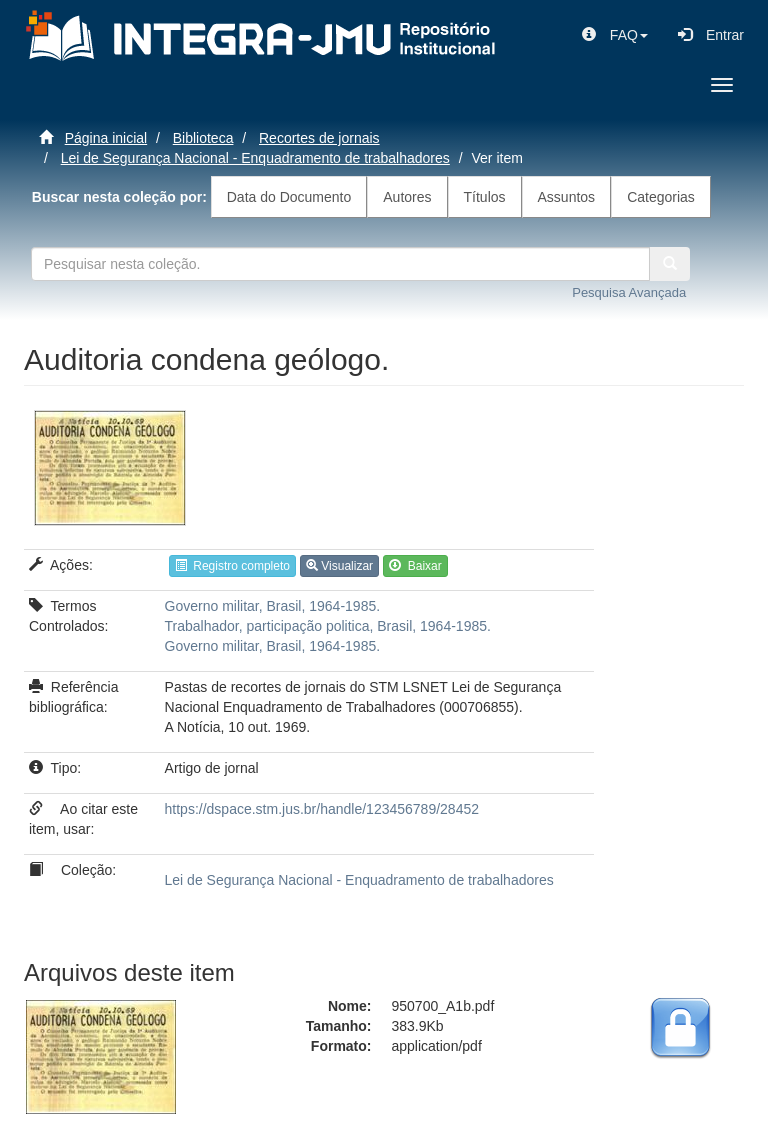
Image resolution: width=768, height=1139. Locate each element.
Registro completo (232, 566)
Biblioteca (203, 138)
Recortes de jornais (319, 138)
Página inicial (106, 138)
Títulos (485, 197)
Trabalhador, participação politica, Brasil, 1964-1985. (328, 626)
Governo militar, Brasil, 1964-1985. (273, 606)
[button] (615, 35)
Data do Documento (289, 197)
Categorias (661, 197)
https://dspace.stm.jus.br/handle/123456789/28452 (322, 809)
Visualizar (339, 566)
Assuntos (567, 197)
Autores (407, 197)
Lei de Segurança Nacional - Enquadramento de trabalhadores (255, 158)
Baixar (415, 566)
